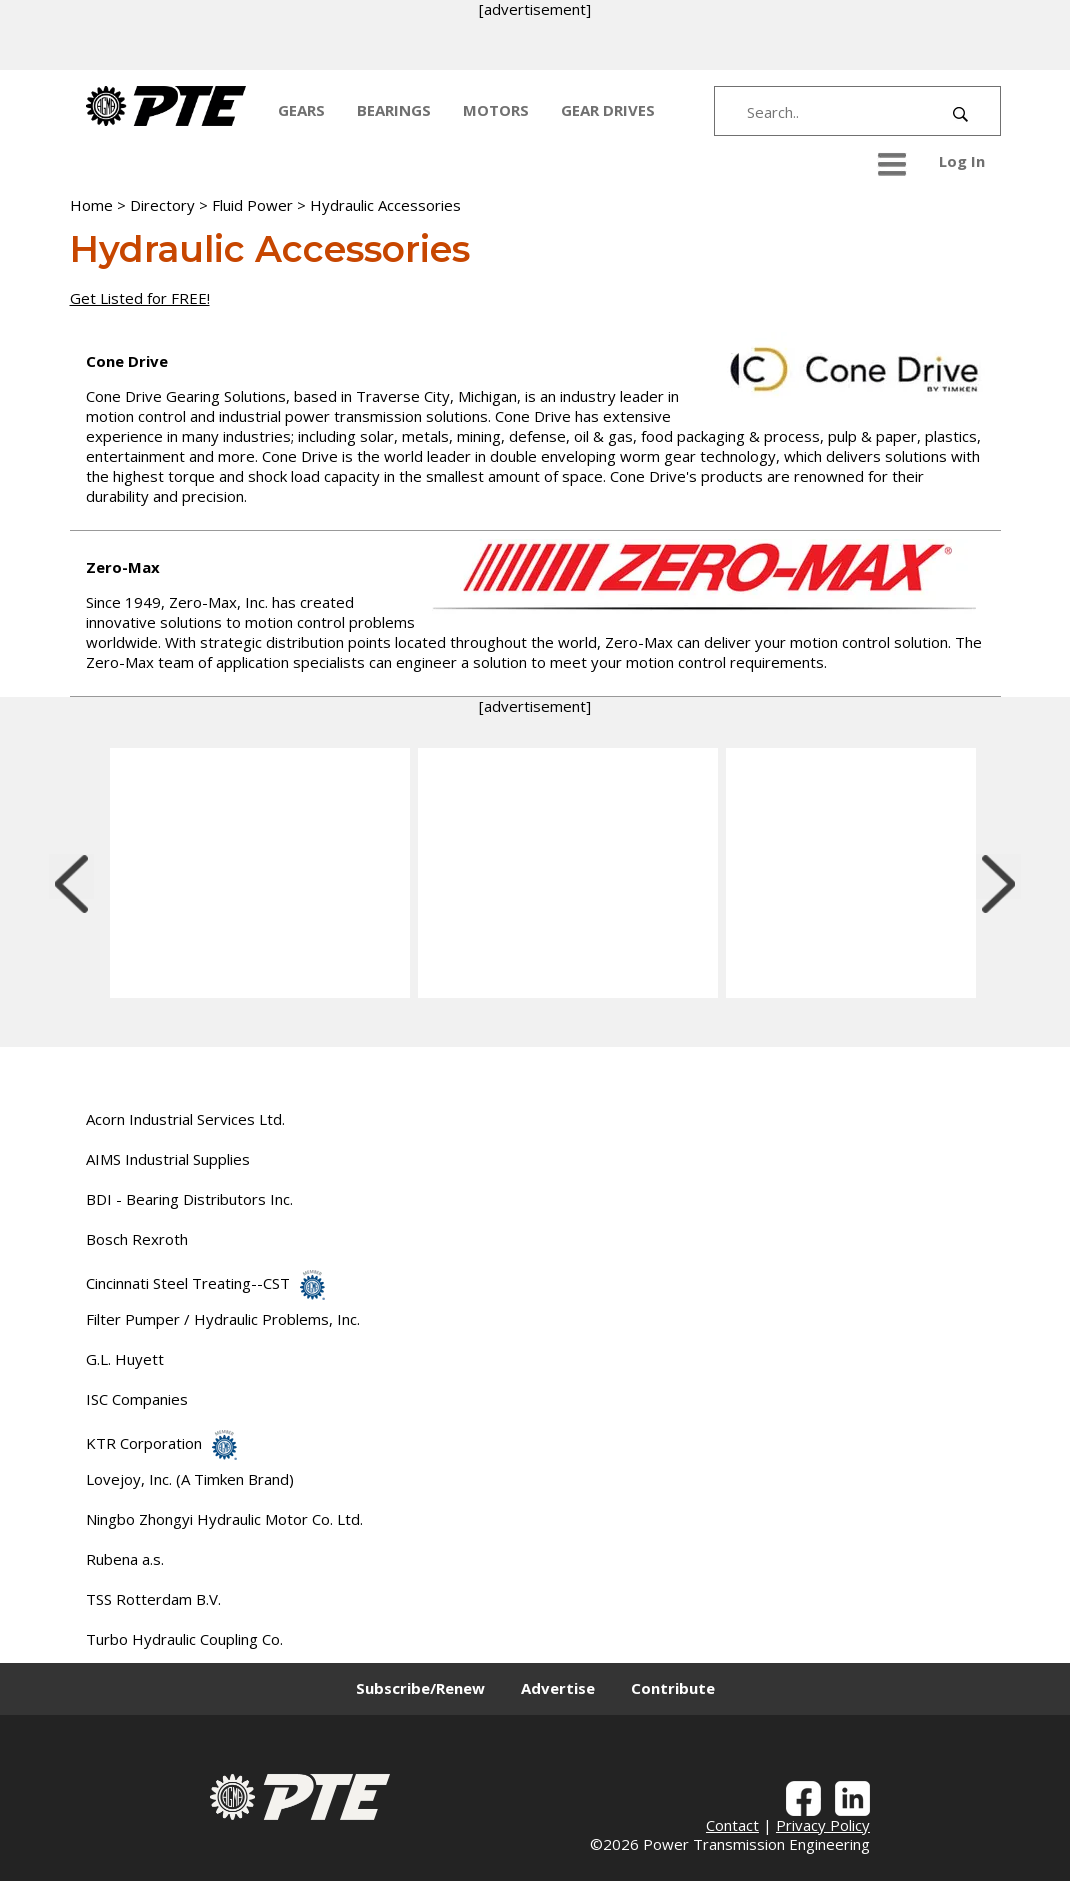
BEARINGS (394, 110)
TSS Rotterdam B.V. (153, 1599)
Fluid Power (252, 205)
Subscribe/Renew (420, 1688)
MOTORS (496, 110)
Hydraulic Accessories (385, 205)
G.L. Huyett (125, 1359)
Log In (962, 161)
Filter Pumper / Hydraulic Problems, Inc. (223, 1319)
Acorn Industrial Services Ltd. (185, 1119)
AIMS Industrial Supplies (168, 1159)
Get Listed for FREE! (140, 298)
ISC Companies (137, 1399)
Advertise (558, 1688)
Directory (162, 205)
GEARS (301, 110)
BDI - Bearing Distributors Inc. (189, 1199)
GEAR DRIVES (608, 110)
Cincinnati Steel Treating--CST (205, 1283)
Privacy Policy (823, 1825)
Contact (732, 1825)
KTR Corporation (161, 1443)
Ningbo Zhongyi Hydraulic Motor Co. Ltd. (224, 1519)
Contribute (673, 1688)
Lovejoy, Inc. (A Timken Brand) (190, 1479)
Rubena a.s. (125, 1559)
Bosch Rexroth (137, 1239)
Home (91, 205)
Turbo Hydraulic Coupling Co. (184, 1639)
